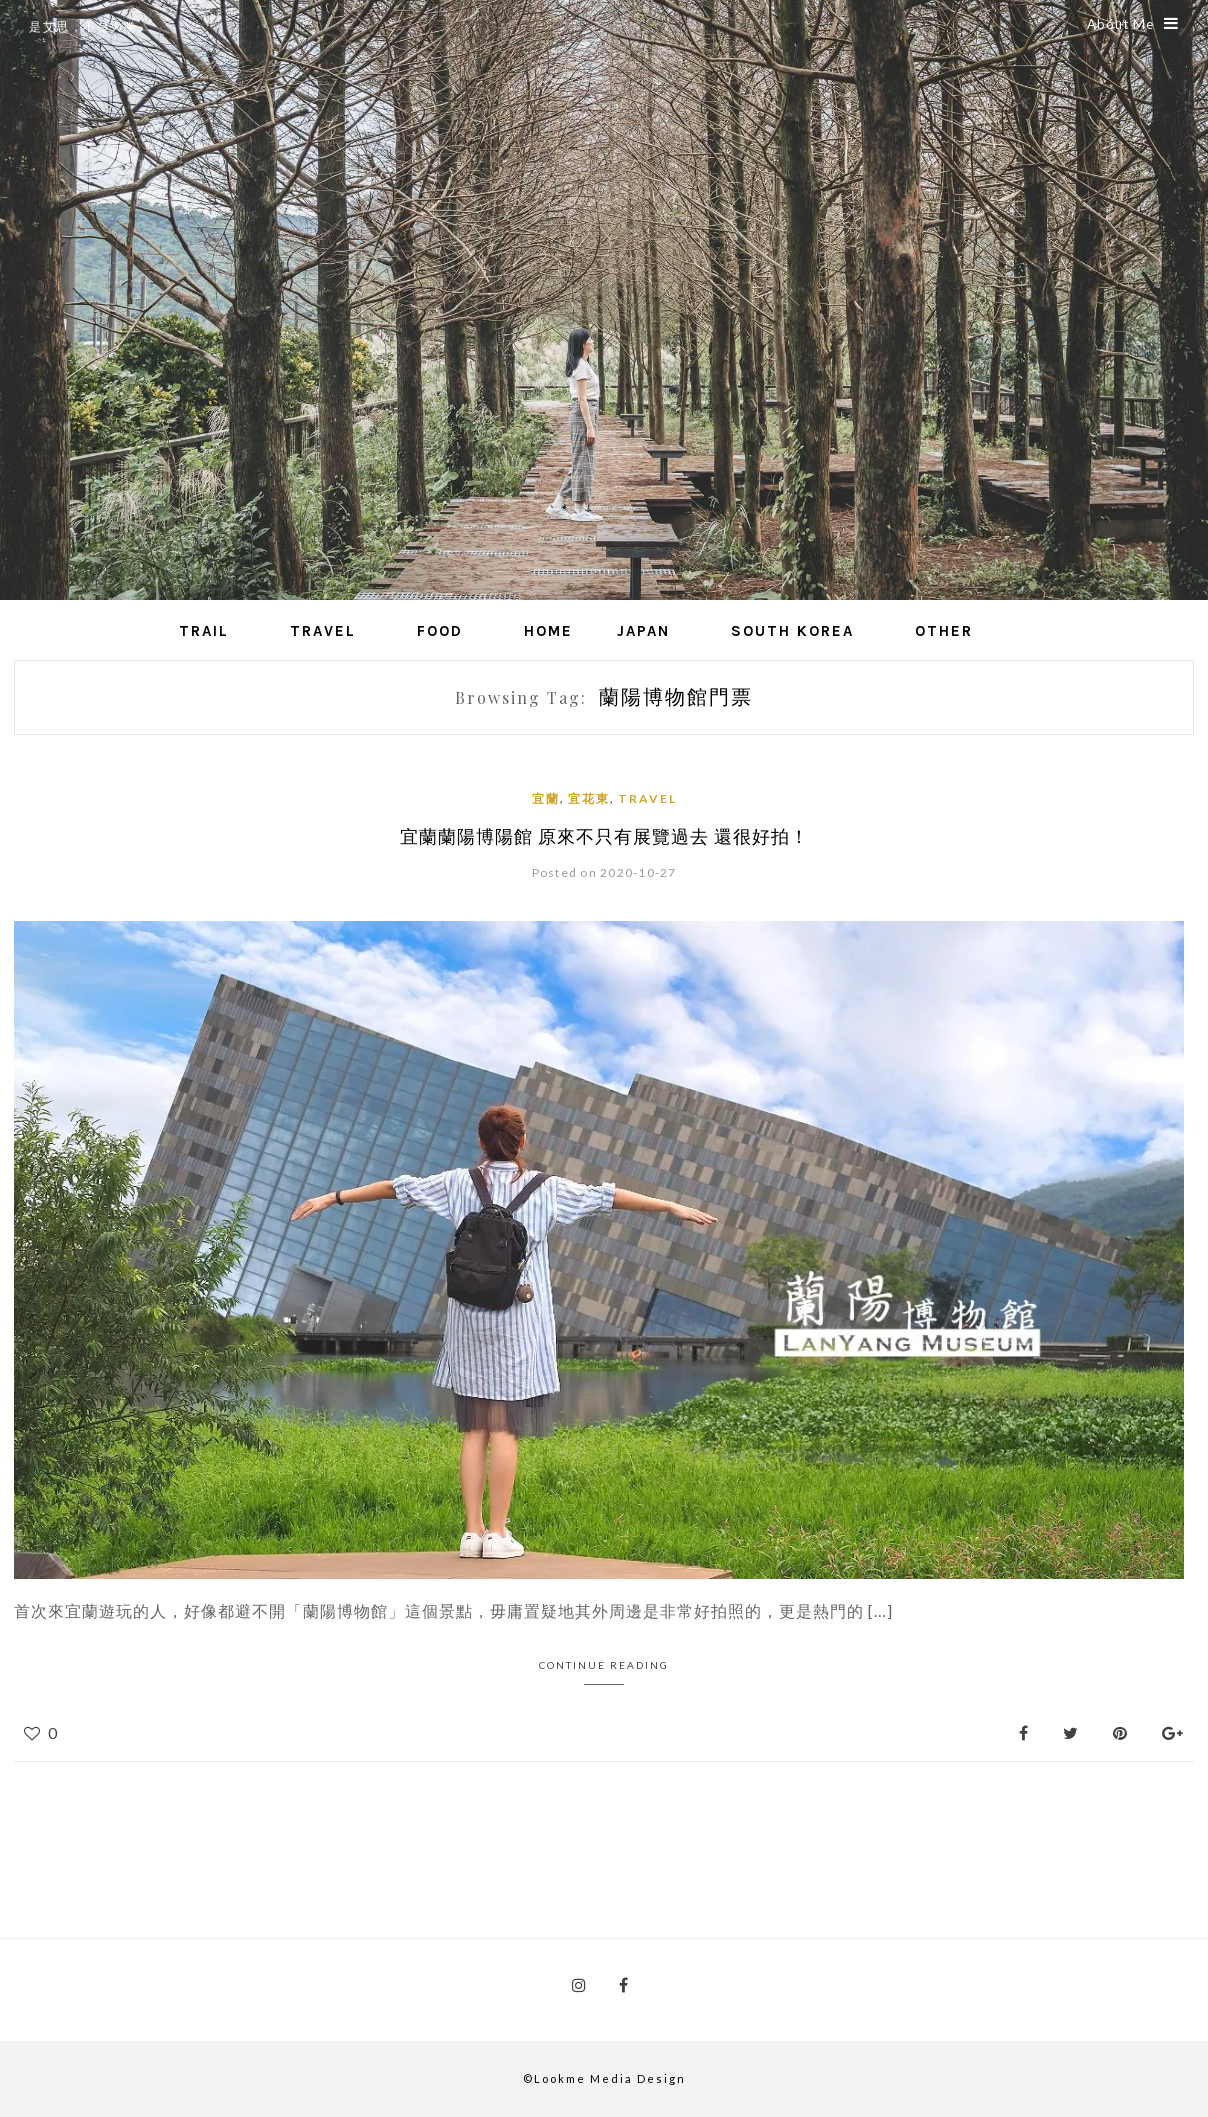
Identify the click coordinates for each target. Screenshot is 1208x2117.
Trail (204, 631)
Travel (323, 631)
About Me (1133, 24)
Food (440, 631)
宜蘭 (546, 798)
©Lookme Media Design (604, 2078)
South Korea (792, 631)
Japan (643, 631)
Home (548, 631)
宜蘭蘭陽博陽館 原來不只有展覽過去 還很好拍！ (604, 836)
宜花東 (589, 798)
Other (944, 631)
